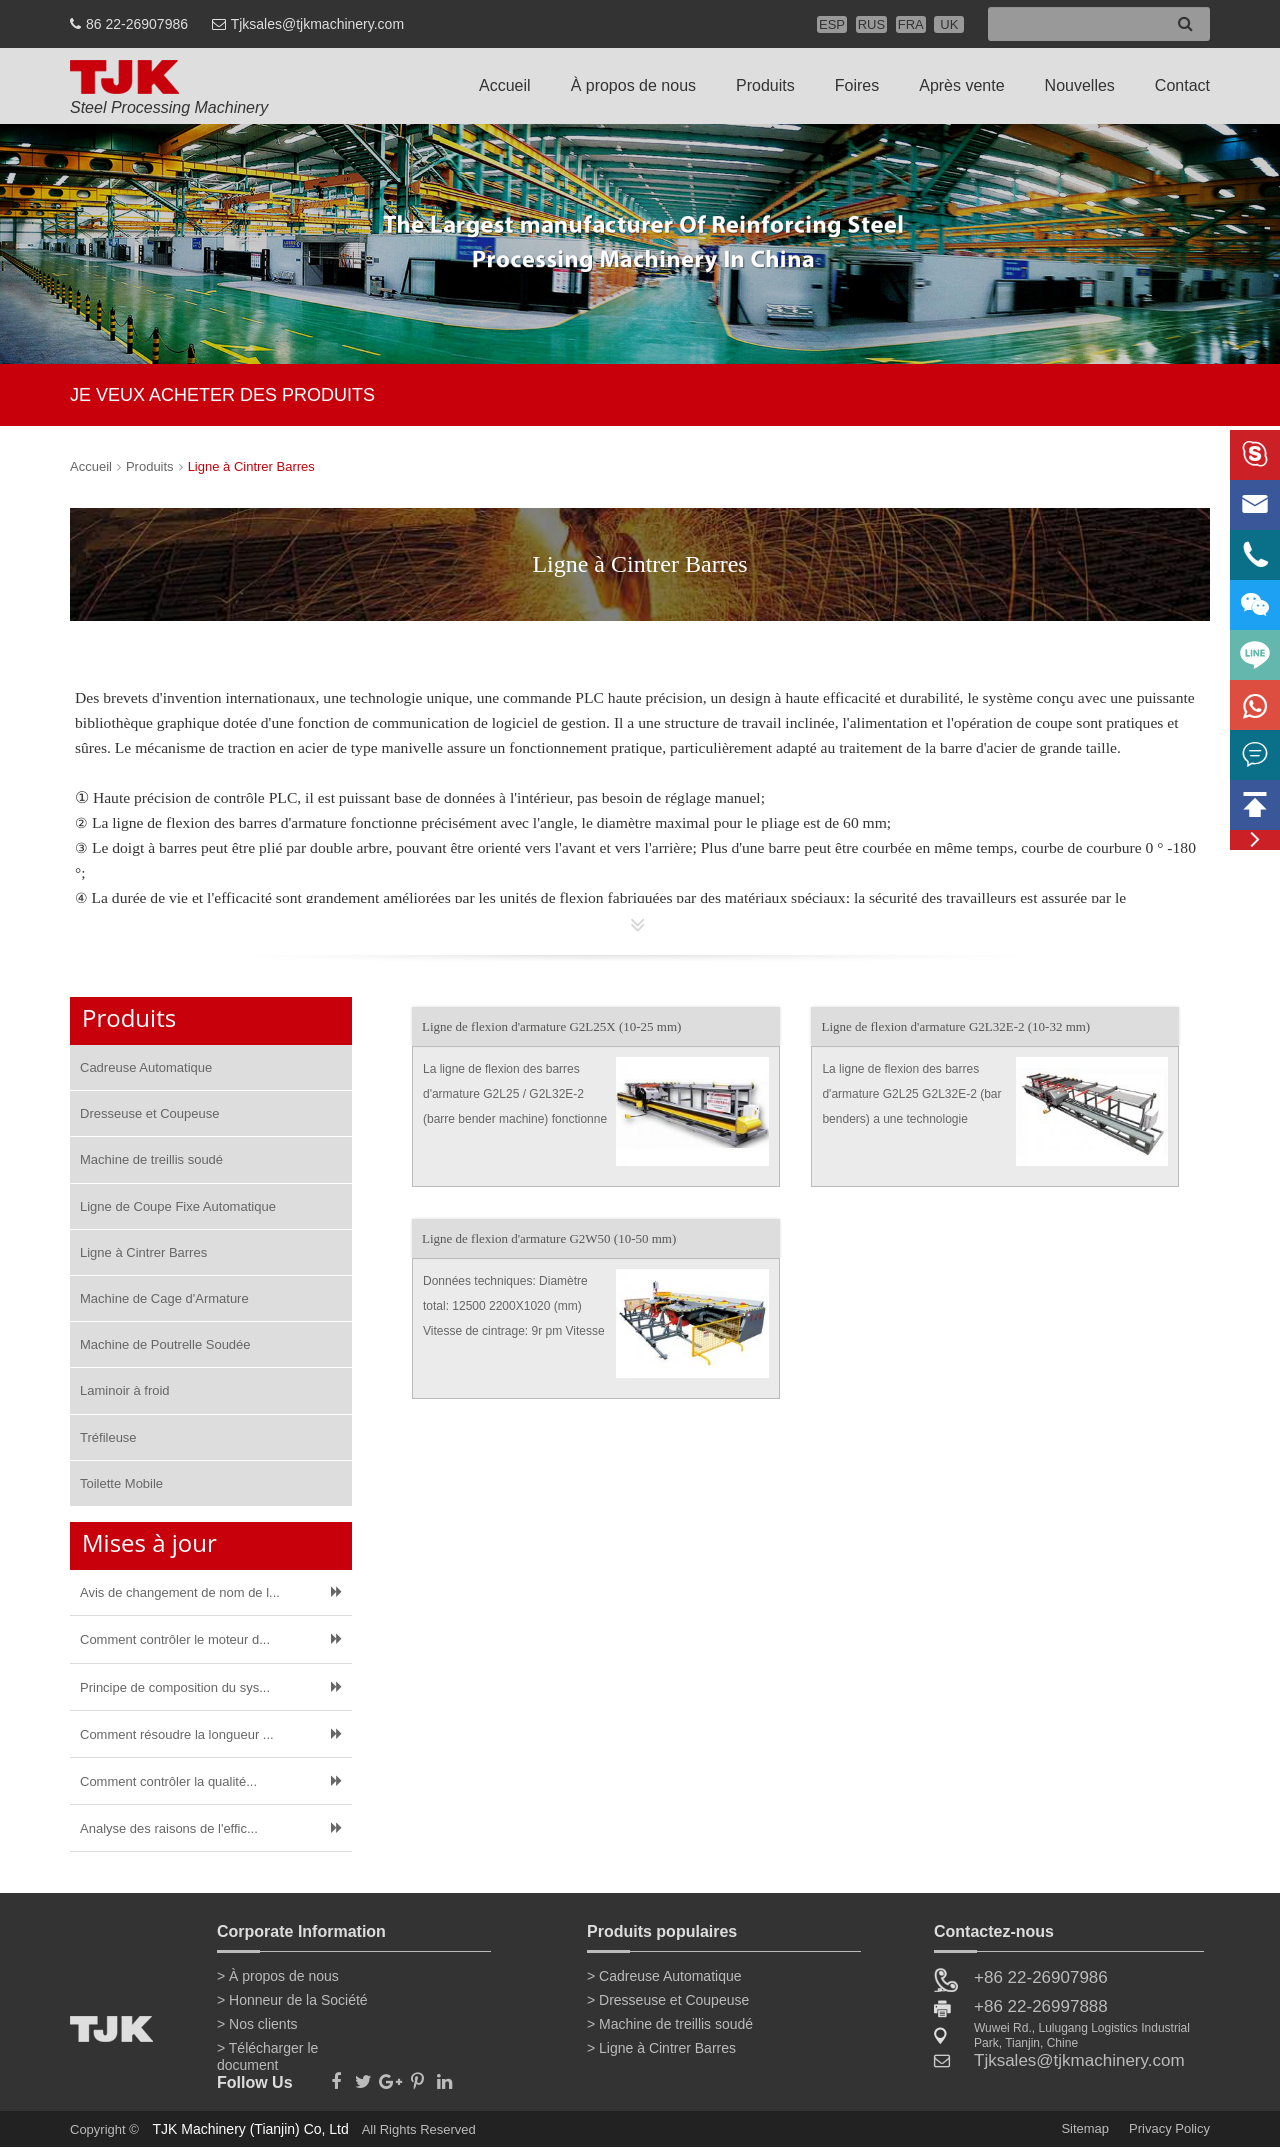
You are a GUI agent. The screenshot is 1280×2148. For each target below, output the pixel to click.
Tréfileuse (108, 1437)
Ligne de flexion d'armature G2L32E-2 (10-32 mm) (955, 1026)
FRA (911, 24)
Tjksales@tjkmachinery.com (317, 24)
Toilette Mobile (121, 1483)
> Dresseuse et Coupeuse (668, 2000)
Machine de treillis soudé (151, 1159)
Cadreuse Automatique (146, 1067)
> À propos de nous (278, 1976)
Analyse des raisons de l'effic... (169, 1828)
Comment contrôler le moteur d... (175, 1639)
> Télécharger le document (267, 2052)
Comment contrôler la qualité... (168, 1781)
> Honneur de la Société (292, 2000)
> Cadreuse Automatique (664, 1976)
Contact (1182, 85)
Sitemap (1085, 2128)
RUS (871, 24)
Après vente (961, 85)
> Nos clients (257, 2024)
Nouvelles (1080, 85)
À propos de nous (633, 85)
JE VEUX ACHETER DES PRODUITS (222, 395)
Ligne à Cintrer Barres (251, 466)
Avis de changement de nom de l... (180, 1592)
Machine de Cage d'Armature (164, 1298)
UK (949, 24)
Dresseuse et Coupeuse (149, 1113)
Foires (857, 85)
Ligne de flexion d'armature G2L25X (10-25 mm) (551, 1026)
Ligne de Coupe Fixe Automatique (178, 1206)
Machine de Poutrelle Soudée (165, 1344)
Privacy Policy (1169, 2128)
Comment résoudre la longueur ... (177, 1734)
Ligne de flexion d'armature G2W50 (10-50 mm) (549, 1238)
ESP (832, 24)
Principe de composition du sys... (175, 1687)
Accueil (505, 85)
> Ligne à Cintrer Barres (661, 2048)
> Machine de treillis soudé (670, 2024)
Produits (765, 85)
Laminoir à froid (125, 1390)
